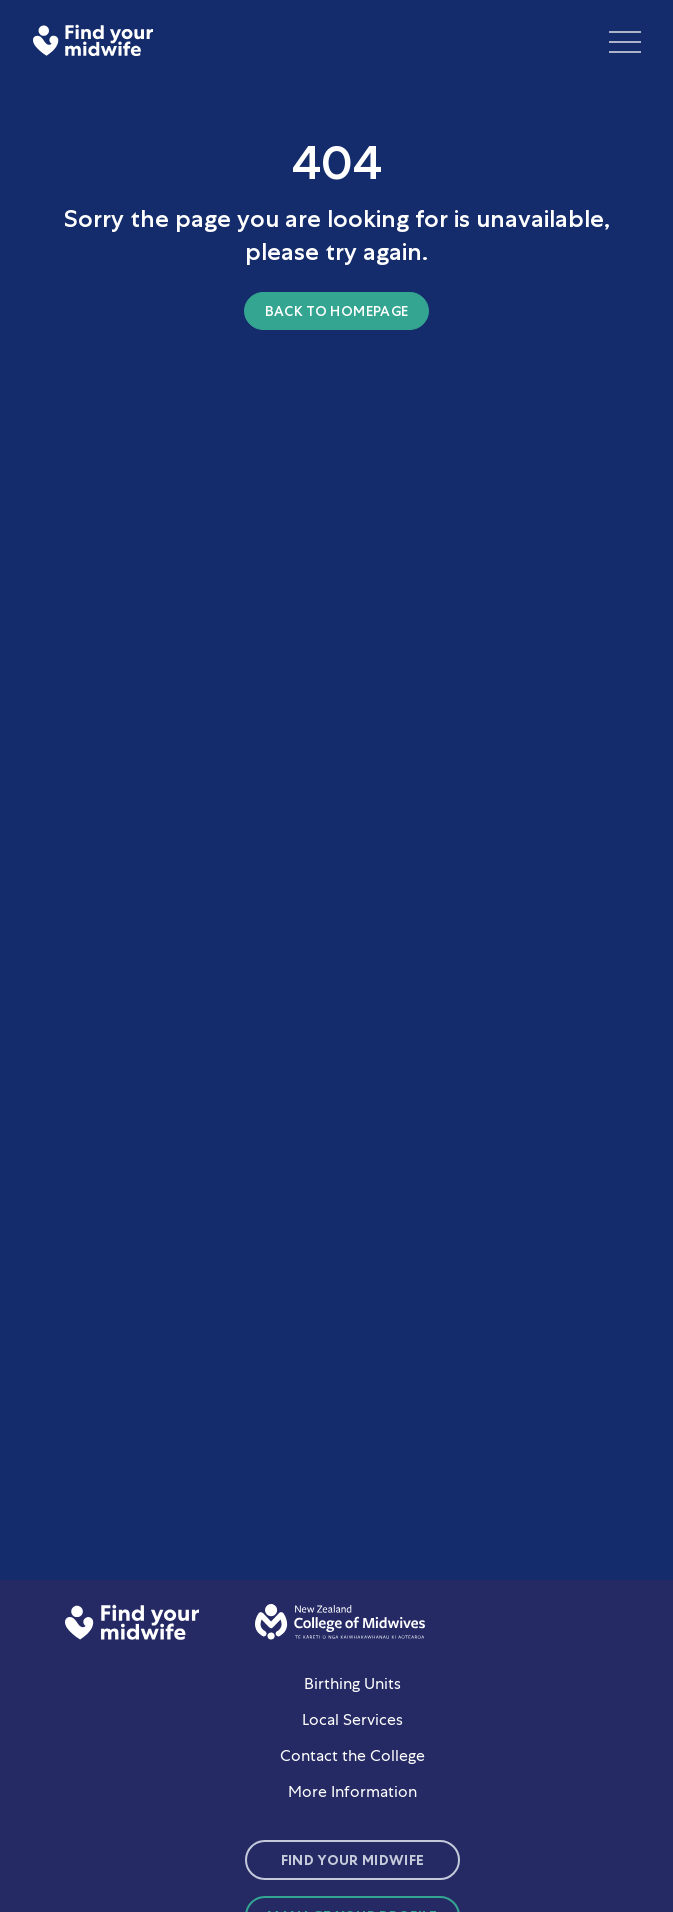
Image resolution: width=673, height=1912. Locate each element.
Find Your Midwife (353, 1860)
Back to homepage (337, 311)
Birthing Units (352, 1683)
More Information (352, 1791)
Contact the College (352, 1755)
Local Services (352, 1719)
